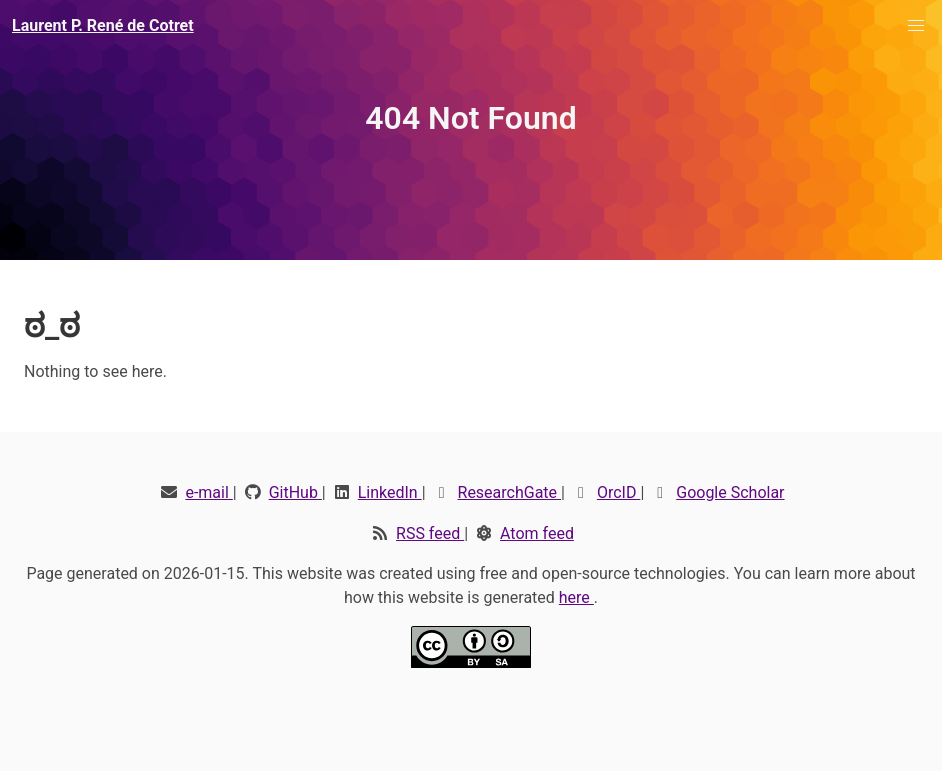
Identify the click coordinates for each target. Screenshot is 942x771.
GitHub (295, 492)
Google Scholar (730, 492)
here (576, 597)
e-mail (208, 492)
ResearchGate (510, 492)
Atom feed (537, 533)
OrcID (618, 492)
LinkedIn (390, 492)
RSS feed (430, 533)
